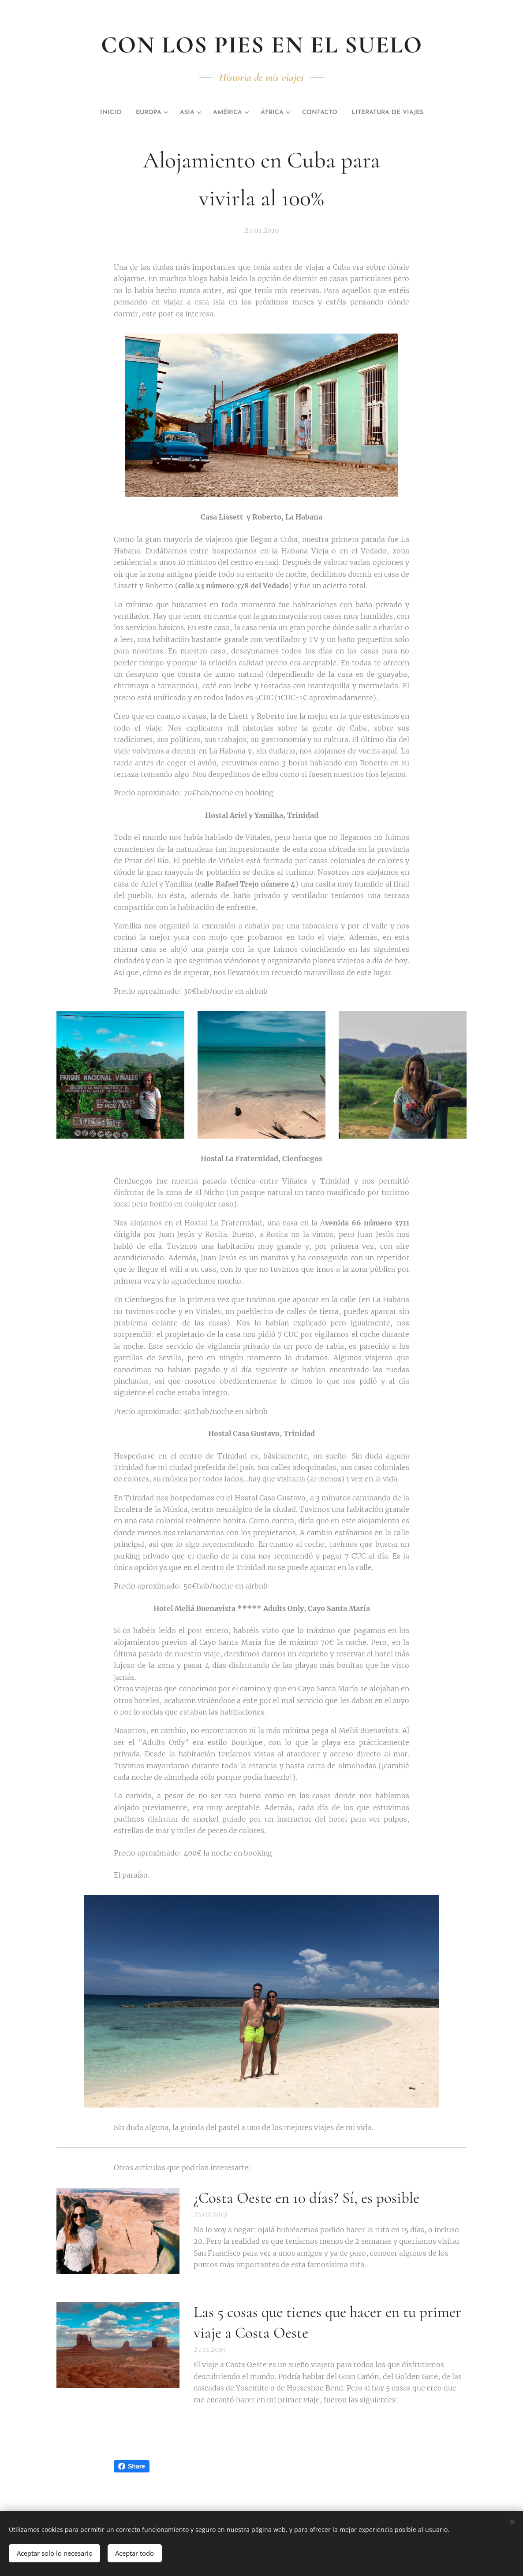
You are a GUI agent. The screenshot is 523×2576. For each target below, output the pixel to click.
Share (131, 2466)
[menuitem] (91, 113)
